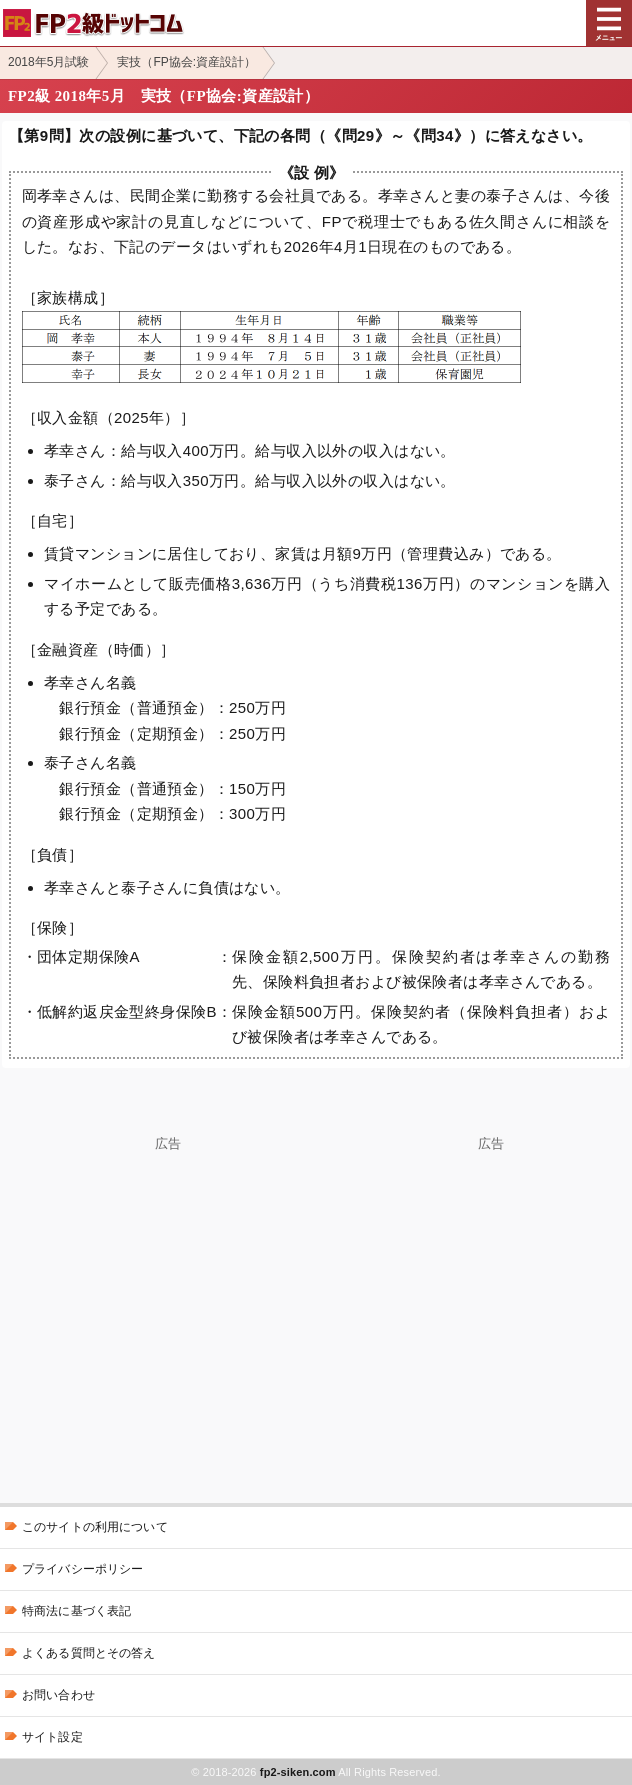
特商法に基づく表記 (76, 1611)
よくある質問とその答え (89, 1653)
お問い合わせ (58, 1695)
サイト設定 (52, 1737)
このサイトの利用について (95, 1527)
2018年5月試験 (48, 62)
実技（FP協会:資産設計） (186, 62)
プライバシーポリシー (82, 1569)
